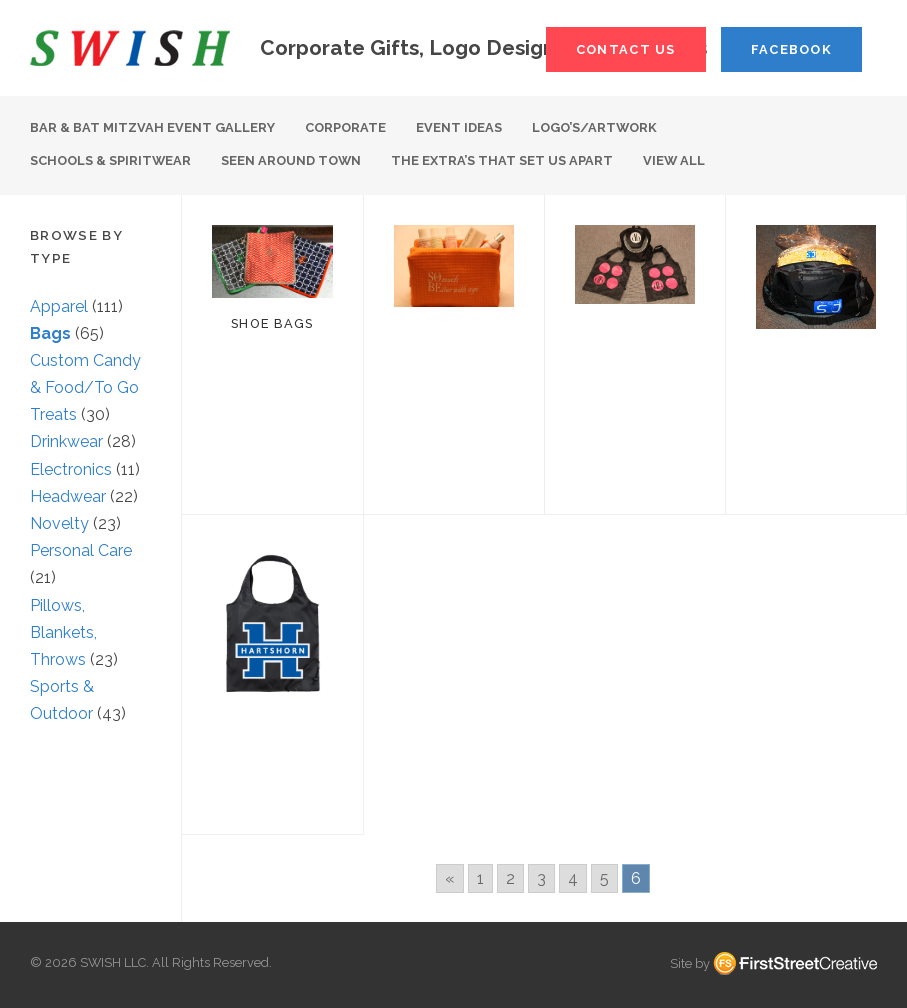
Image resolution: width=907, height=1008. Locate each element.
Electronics (71, 469)
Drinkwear (66, 441)
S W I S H (130, 48)
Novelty (59, 523)
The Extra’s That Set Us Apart (502, 160)
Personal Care (81, 550)
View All (674, 160)
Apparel (59, 306)
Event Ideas (459, 127)
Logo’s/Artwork (594, 127)
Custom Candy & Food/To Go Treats (85, 387)
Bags (50, 333)
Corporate (345, 127)
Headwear (68, 496)
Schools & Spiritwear (110, 160)
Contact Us (626, 49)
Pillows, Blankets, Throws (63, 632)
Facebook (791, 49)
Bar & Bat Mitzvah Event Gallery (152, 127)
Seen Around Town (291, 160)
